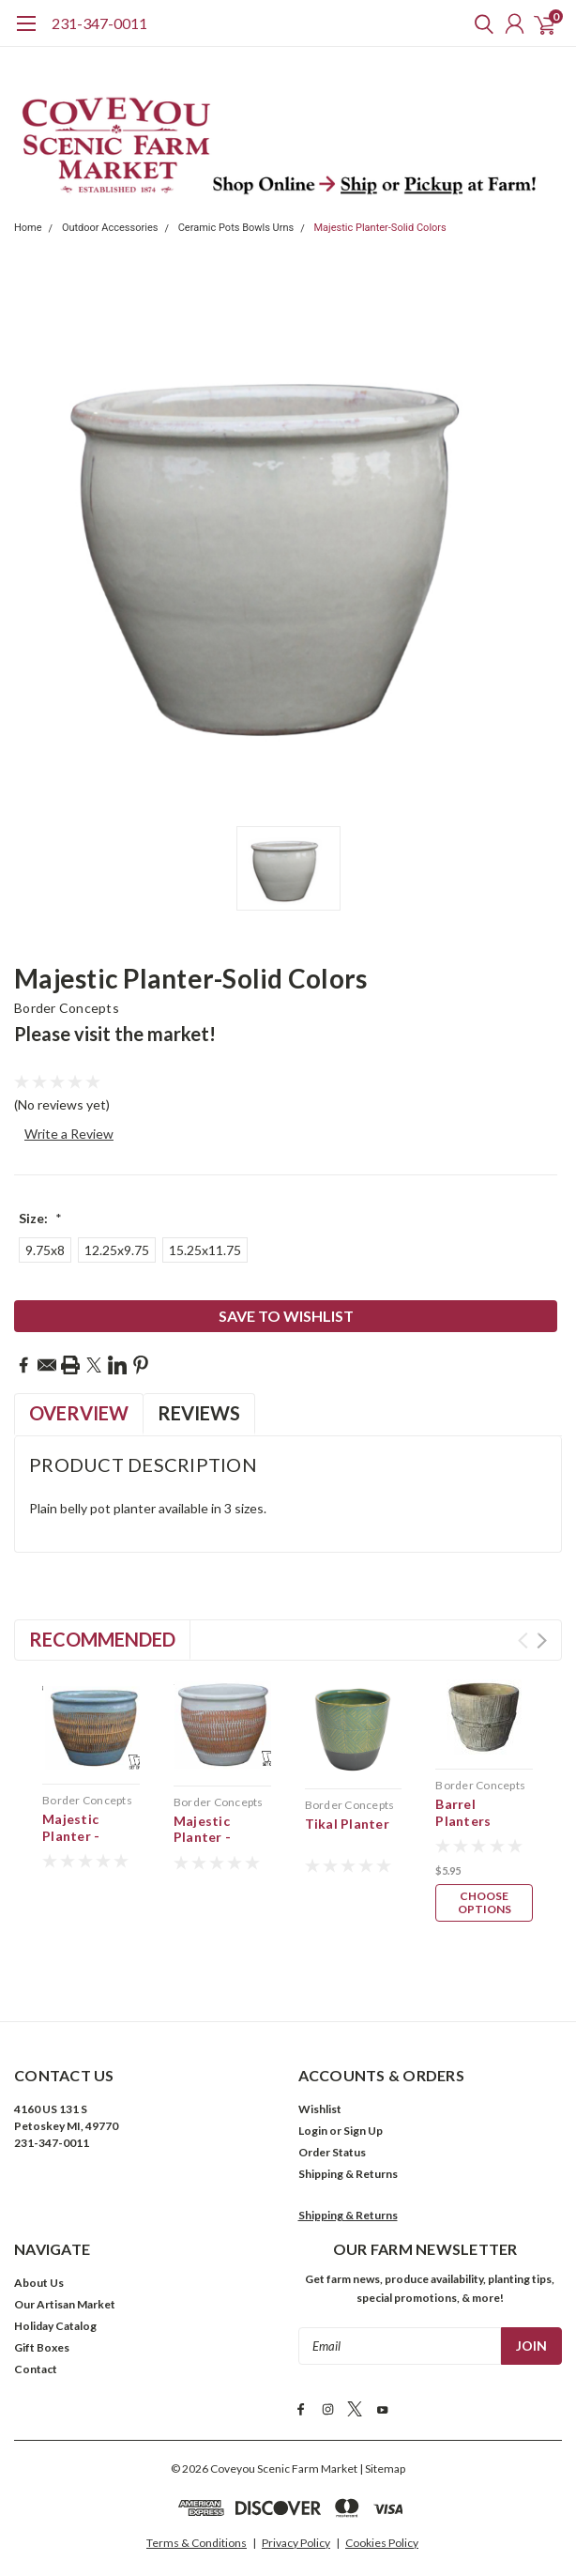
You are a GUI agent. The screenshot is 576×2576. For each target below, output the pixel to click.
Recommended (102, 1639)
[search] (479, 23)
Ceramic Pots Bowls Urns (236, 228)
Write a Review (69, 1134)
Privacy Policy (296, 2506)
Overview (79, 1413)
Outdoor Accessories (110, 228)
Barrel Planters (463, 1812)
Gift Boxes (41, 2313)
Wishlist (319, 2074)
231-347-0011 (99, 23)
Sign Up (363, 2096)
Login (312, 2096)
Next (542, 1640)
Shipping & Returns (348, 2139)
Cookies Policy (381, 2506)
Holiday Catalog (55, 2291)
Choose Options (484, 1902)
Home (28, 228)
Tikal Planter (347, 1824)
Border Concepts (66, 1008)
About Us (39, 2248)
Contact (35, 2334)
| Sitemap (382, 2432)
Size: (40, 1218)
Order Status (332, 2117)
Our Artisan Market (64, 2269)
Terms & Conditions (196, 2506)
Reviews (199, 1413)
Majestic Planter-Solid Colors (380, 228)
